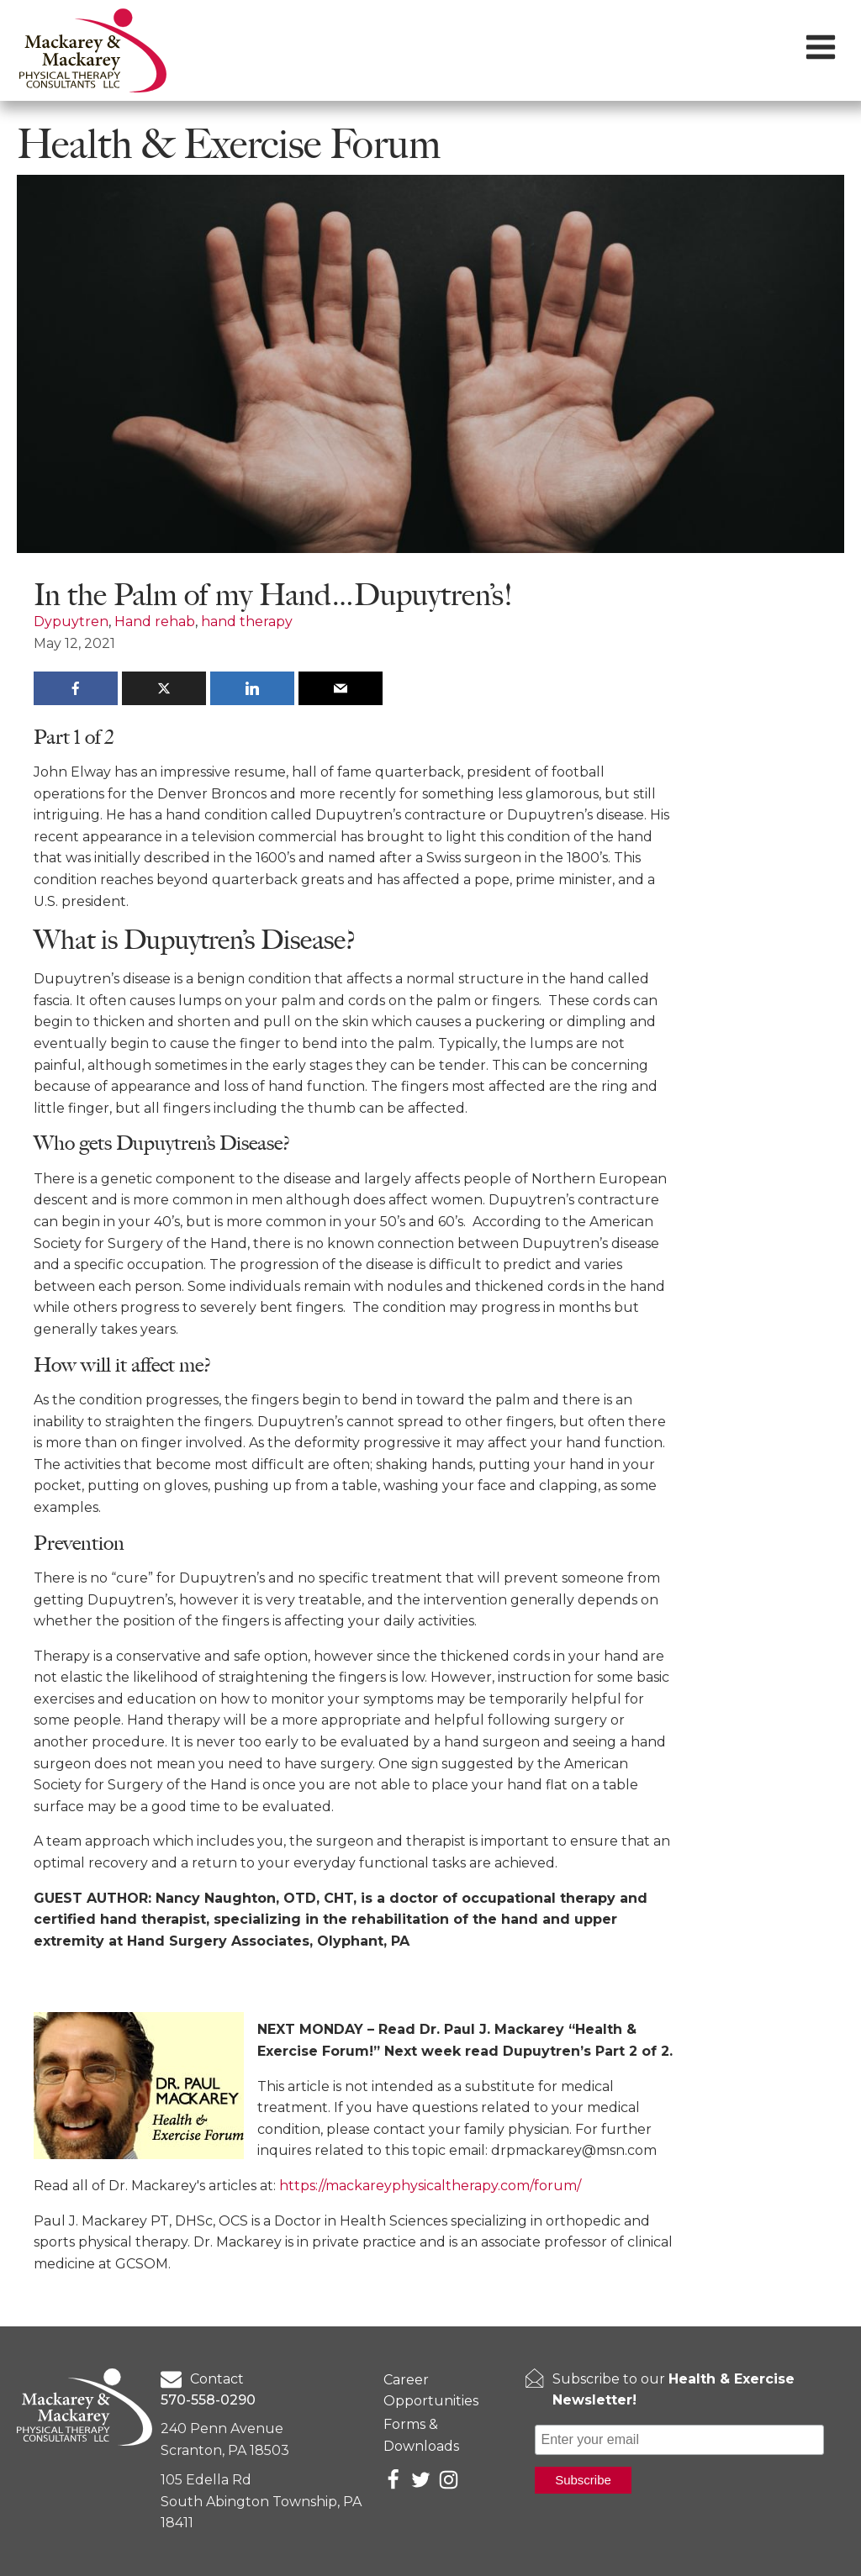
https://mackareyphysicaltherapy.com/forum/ (430, 2186)
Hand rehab (154, 622)
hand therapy (247, 622)
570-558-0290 (208, 2400)
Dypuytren (71, 622)
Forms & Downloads (421, 2435)
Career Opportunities (430, 2391)
